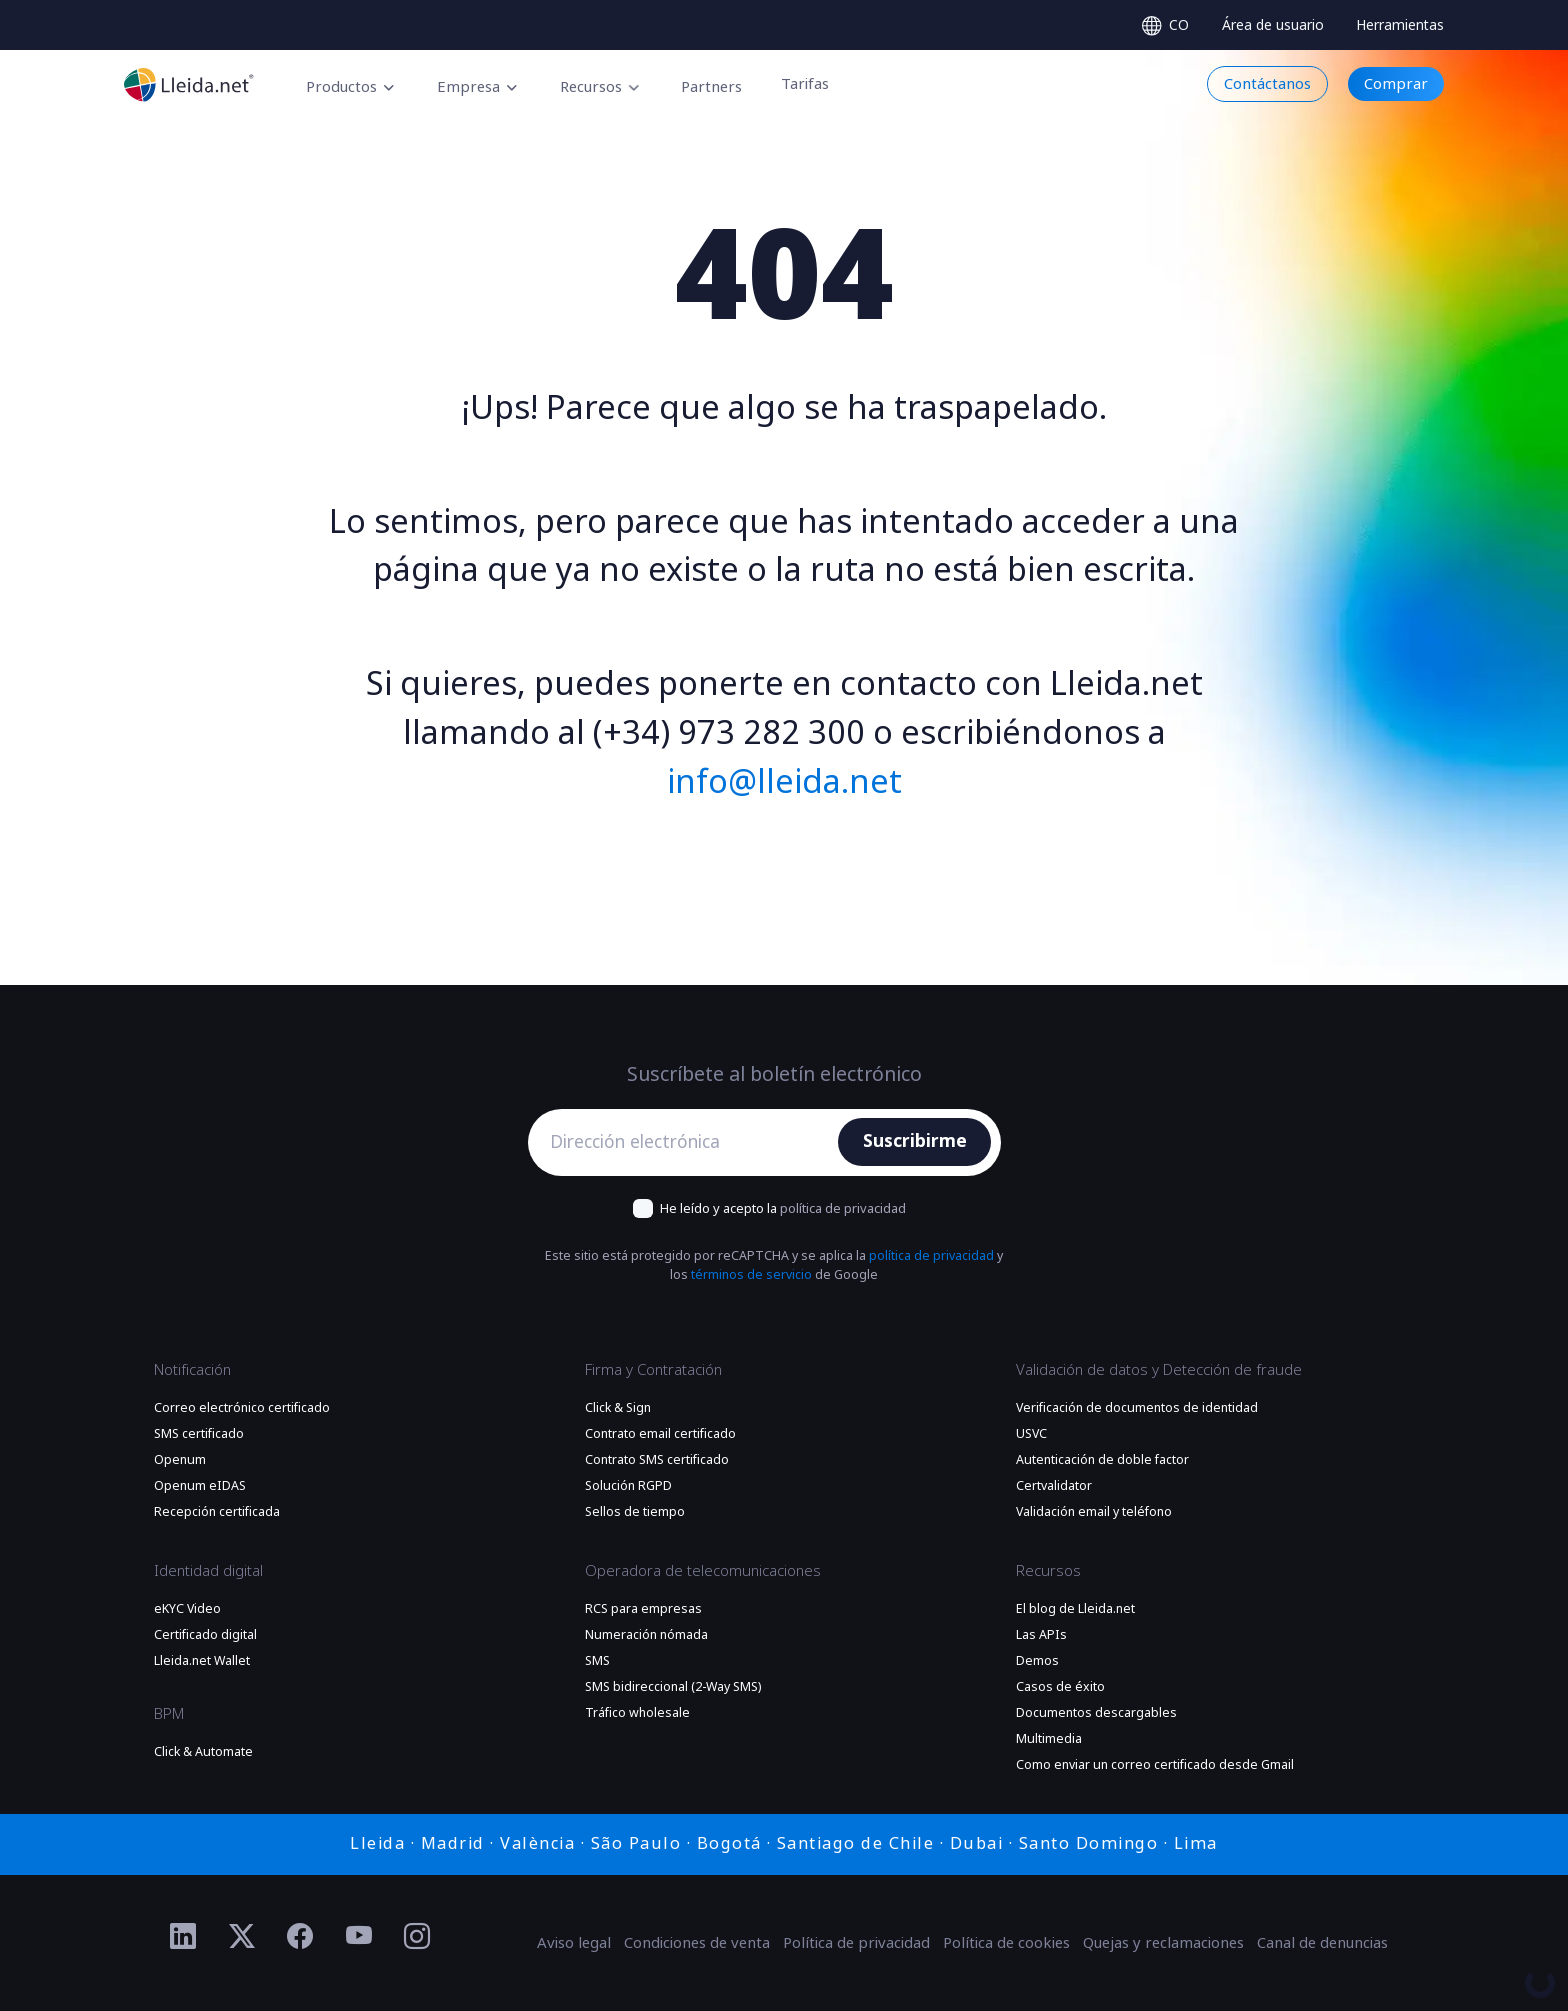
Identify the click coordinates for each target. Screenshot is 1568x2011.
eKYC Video (187, 1609)
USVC (1031, 1434)
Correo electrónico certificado (242, 1408)
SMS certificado (199, 1434)
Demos (1037, 1661)
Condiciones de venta (697, 1943)
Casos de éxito (1060, 1687)
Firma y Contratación (653, 1370)
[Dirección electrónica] (688, 1142)
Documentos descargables (1096, 1713)
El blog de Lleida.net (1075, 1609)
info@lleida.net (784, 782)
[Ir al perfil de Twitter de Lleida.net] (242, 1937)
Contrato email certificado (660, 1434)
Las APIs (1041, 1635)
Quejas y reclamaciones (1163, 1943)
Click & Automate (203, 1752)
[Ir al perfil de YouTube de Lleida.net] (359, 1937)
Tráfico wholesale (637, 1713)
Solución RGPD (628, 1486)
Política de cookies (1006, 1943)
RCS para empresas (643, 1609)
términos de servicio (751, 1275)
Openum (180, 1460)
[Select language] (1165, 25)
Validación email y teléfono (1094, 1512)
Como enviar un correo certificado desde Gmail (1155, 1765)
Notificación (192, 1370)
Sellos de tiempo (635, 1512)
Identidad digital (208, 1571)
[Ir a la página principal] (189, 84)
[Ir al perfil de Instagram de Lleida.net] (417, 1937)
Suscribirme (915, 1141)
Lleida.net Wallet (202, 1661)
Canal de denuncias (1322, 1943)
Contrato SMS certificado (657, 1460)
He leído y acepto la (783, 1208)
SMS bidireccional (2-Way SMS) (673, 1687)
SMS (597, 1661)
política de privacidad (843, 1208)
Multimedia (1049, 1739)
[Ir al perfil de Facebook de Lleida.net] (300, 1937)
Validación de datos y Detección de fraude (1159, 1370)
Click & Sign (618, 1408)
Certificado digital (205, 1635)
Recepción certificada (217, 1512)
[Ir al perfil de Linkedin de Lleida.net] (183, 1937)
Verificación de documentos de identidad (1137, 1408)
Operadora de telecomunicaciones (703, 1571)
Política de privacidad (856, 1943)
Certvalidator (1054, 1486)
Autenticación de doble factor (1102, 1460)
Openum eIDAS (200, 1486)
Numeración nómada (646, 1635)
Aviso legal (574, 1943)
